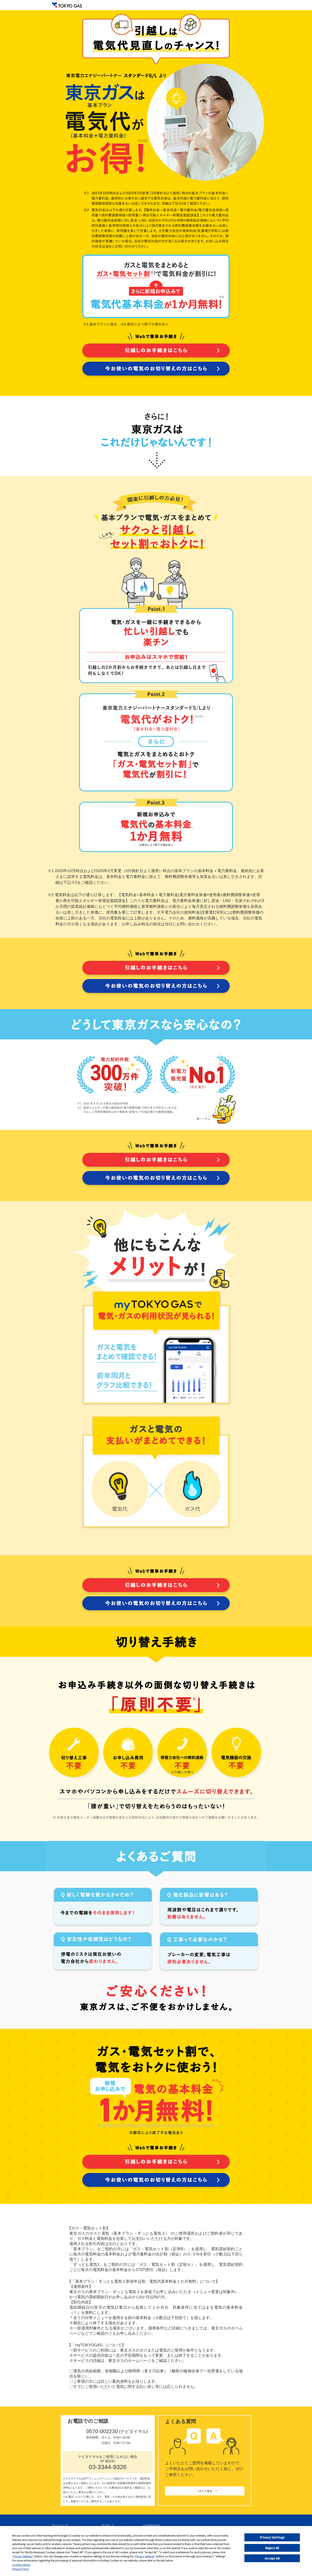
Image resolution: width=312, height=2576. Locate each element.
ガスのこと (107, 2525)
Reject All (272, 2548)
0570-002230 (102, 2431)
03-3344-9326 (108, 2467)
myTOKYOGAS (151, 2525)
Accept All (272, 2558)
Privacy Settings (272, 2537)
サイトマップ (60, 2525)
